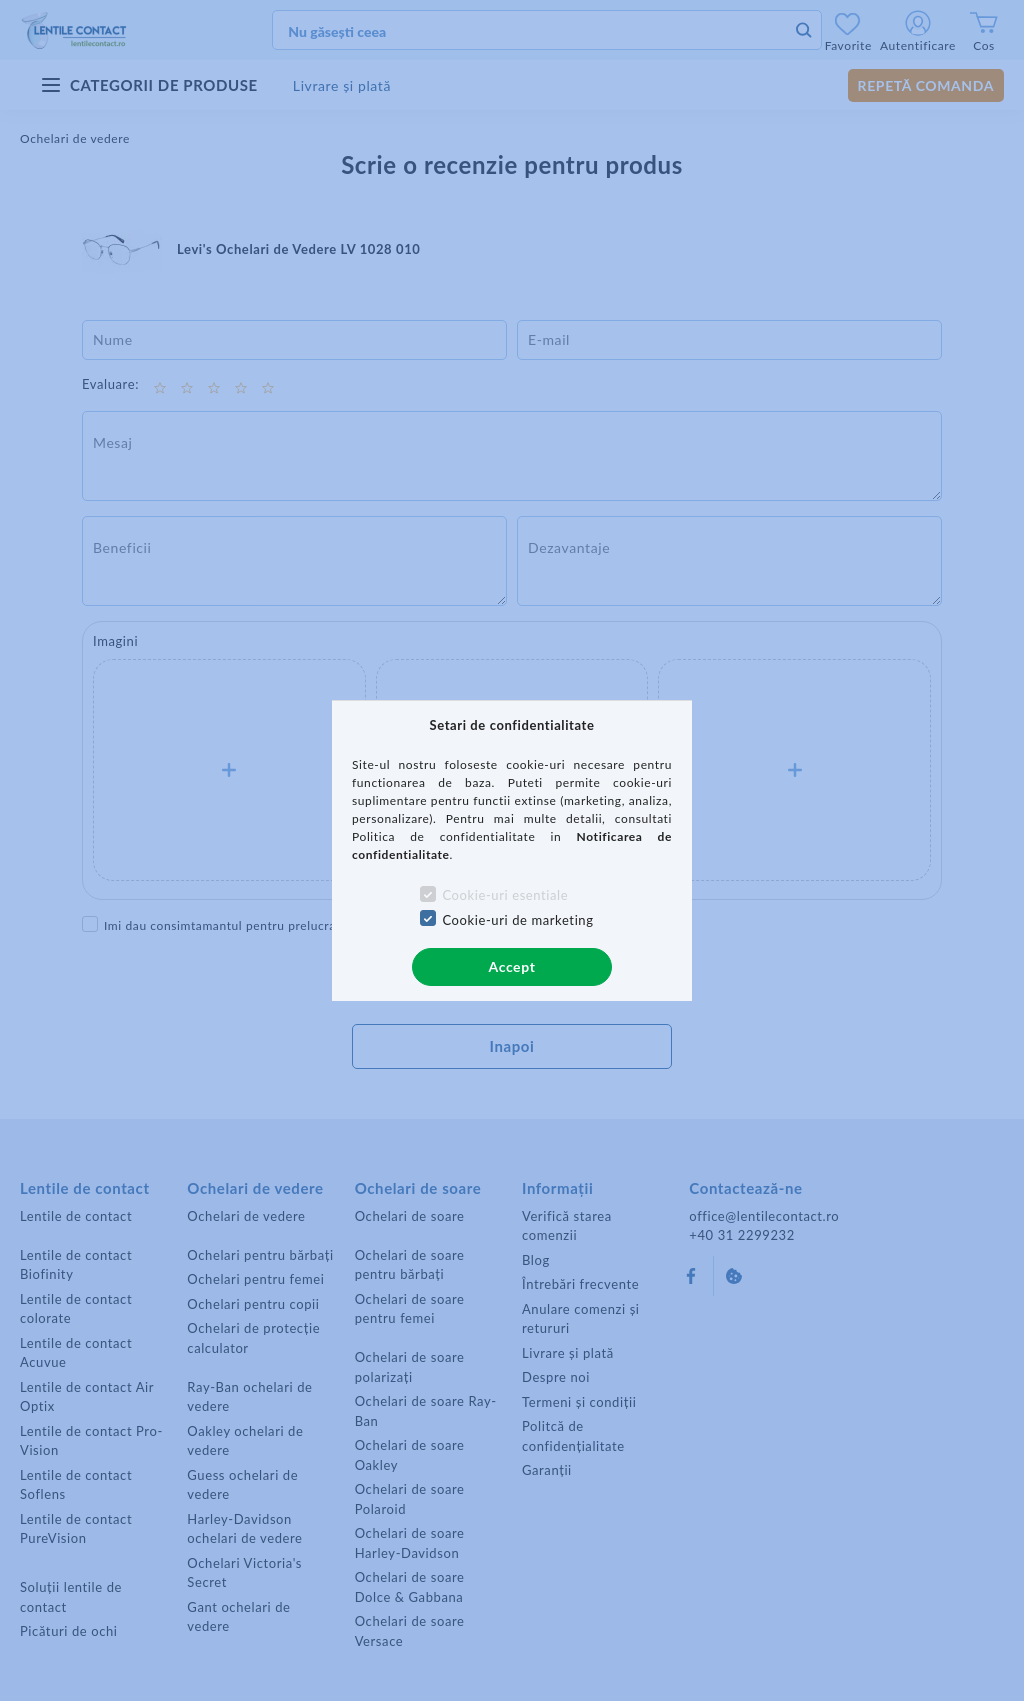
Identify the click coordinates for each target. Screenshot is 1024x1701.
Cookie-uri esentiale (505, 895)
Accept (512, 966)
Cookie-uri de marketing (517, 920)
